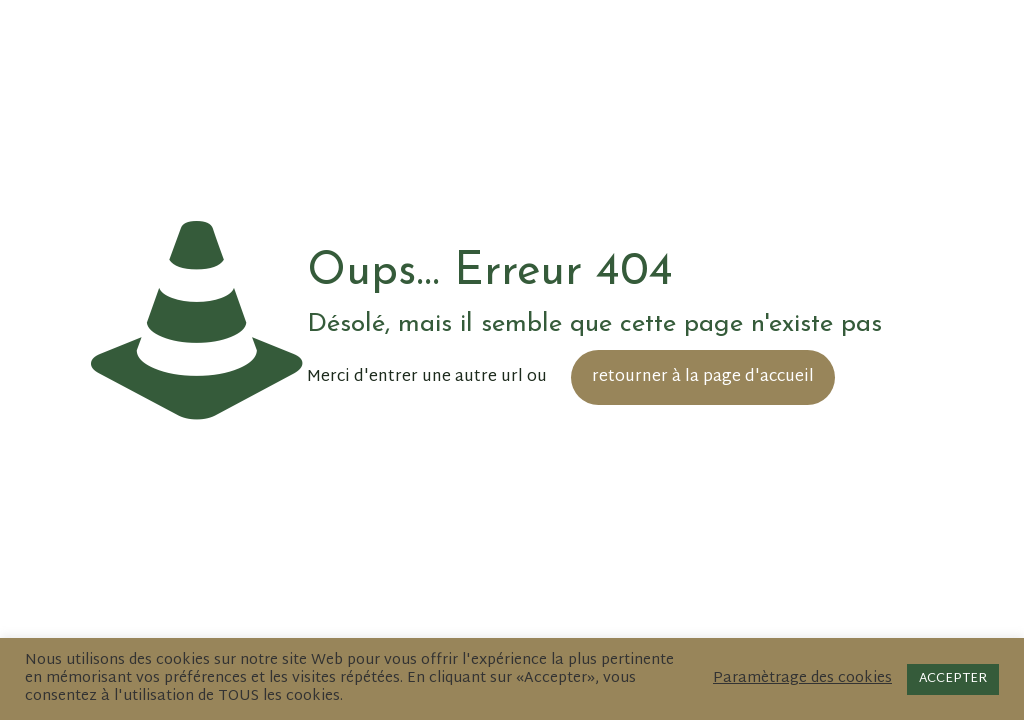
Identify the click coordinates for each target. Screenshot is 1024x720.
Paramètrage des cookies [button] (802, 679)
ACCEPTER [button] (953, 679)
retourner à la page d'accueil (703, 377)
